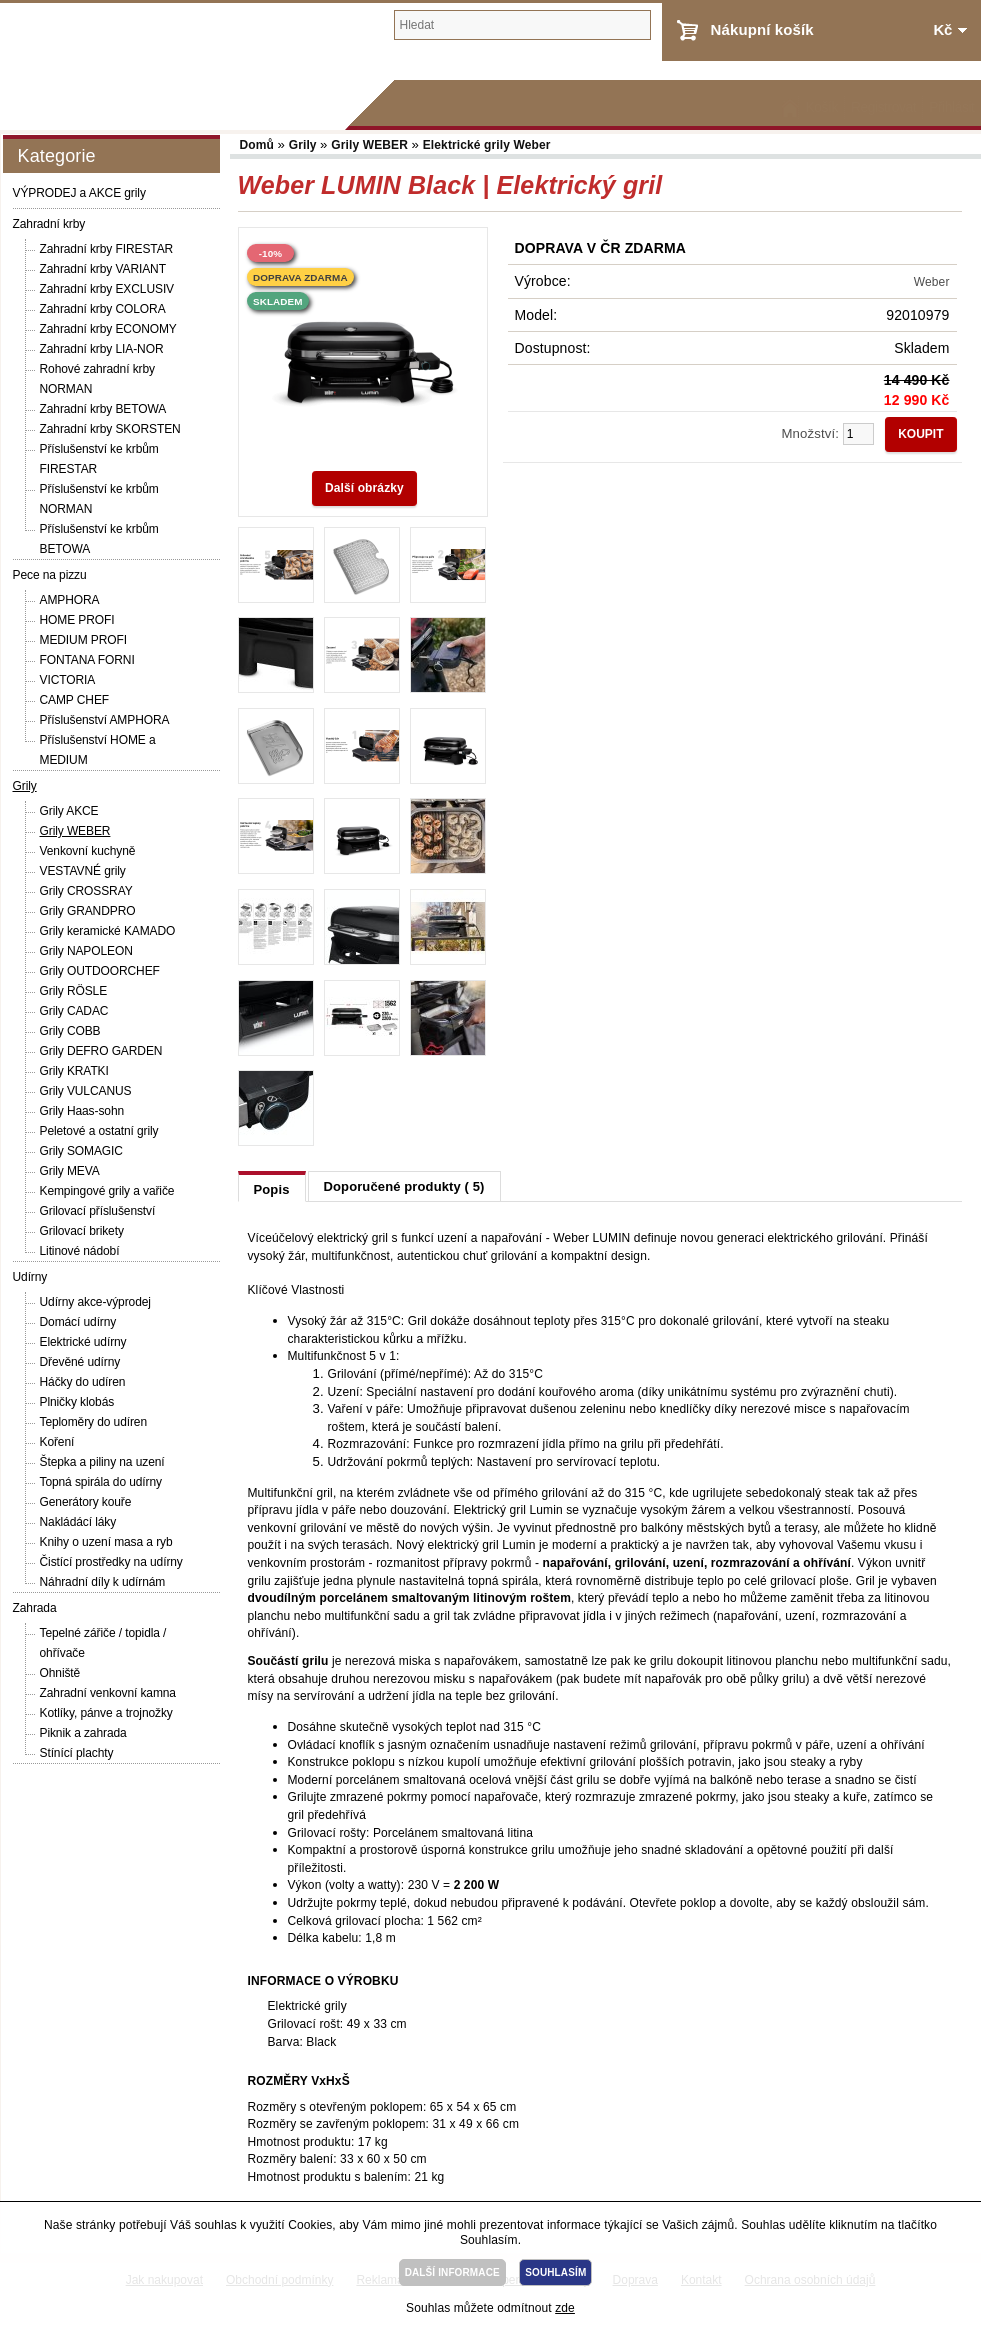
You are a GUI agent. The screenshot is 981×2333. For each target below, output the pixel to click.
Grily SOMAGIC (81, 1151)
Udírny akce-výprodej (95, 1302)
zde (565, 2308)
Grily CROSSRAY (86, 891)
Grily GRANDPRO (88, 911)
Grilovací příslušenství (98, 1211)
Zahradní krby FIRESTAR (107, 249)
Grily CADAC (74, 1011)
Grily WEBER (75, 831)
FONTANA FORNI (87, 660)
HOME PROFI (77, 620)
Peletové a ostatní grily (99, 1131)
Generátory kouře (86, 1502)
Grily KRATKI (74, 1071)
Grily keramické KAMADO (108, 931)
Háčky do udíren (83, 1382)
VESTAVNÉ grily (83, 871)
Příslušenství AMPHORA (105, 720)
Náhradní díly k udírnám (103, 1582)
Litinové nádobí (80, 1251)
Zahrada (35, 1608)
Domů (259, 145)
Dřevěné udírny (80, 1362)
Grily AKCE (69, 811)
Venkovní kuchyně (88, 851)
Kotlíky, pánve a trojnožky (106, 1713)
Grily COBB (70, 1031)
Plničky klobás (77, 1402)
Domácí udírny (78, 1322)
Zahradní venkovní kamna (108, 1693)
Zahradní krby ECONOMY (108, 329)
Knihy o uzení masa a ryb (106, 1542)
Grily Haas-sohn (82, 1111)
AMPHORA (70, 600)
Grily (25, 786)
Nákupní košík (762, 29)
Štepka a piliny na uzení (102, 1462)
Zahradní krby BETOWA (103, 409)
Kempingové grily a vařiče (107, 1191)
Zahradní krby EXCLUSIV (107, 289)
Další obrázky (364, 488)
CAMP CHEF (75, 700)
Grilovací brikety (82, 1231)
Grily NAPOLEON (86, 951)
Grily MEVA (70, 1171)
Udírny (30, 1277)
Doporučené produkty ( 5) (404, 1186)
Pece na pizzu (50, 575)
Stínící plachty (77, 1753)
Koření (57, 1442)
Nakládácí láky (78, 1522)
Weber (932, 282)
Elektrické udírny (83, 1342)
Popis (272, 1189)
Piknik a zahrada (83, 1733)
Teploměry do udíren (94, 1422)
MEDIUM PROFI (83, 640)
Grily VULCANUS (86, 1091)
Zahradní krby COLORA (103, 309)
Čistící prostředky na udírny (111, 1562)
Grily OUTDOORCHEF (100, 971)
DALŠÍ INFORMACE (452, 2272)
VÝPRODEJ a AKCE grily (79, 193)
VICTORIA (68, 680)
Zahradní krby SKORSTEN (110, 429)
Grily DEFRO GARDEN (101, 1051)
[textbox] (522, 25)
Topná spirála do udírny (101, 1482)
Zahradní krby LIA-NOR (102, 349)
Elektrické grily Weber (487, 145)
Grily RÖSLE (74, 991)
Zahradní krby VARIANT (103, 269)
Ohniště (60, 1673)
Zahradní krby (49, 224)
